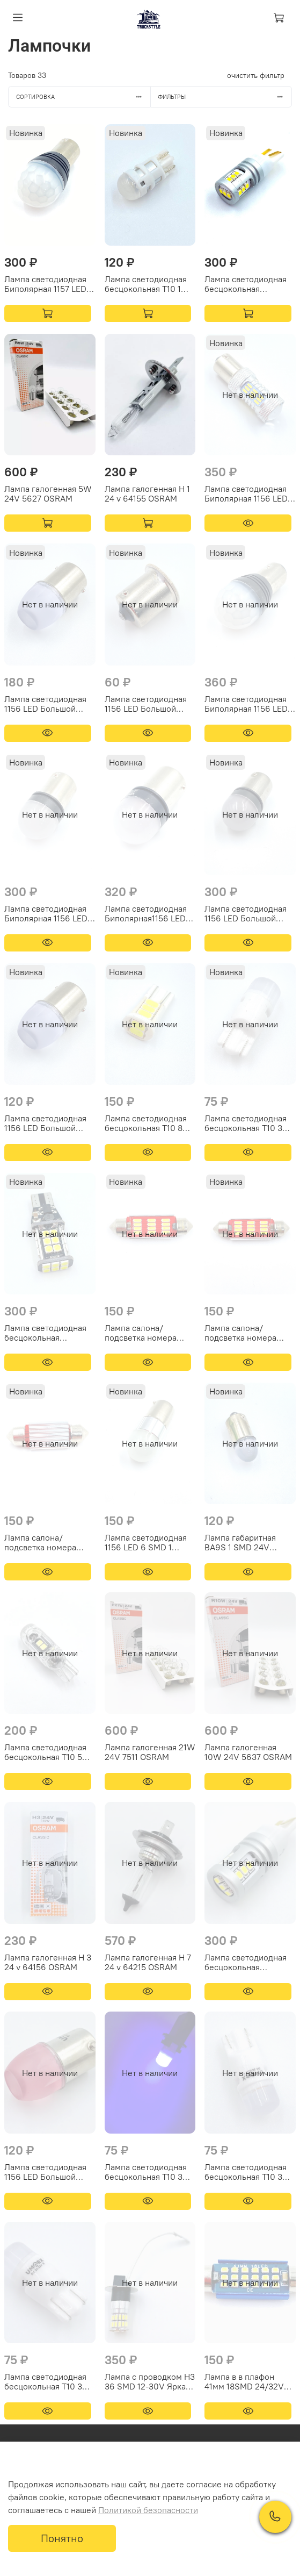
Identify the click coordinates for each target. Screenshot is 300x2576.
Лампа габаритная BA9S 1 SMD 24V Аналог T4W (240, 1542)
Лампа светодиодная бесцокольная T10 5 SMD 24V (45, 1752)
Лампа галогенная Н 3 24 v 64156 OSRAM (47, 1962)
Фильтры (224, 97)
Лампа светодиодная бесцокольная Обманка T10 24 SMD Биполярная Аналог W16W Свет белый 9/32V (45, 1332)
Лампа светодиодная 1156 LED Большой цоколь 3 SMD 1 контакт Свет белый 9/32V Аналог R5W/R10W (45, 1123)
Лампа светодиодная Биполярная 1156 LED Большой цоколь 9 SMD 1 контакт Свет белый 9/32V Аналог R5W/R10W (45, 913)
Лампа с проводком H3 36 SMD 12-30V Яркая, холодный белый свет (150, 2381)
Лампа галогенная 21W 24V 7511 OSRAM (150, 1752)
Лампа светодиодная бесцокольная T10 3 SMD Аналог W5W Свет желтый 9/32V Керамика (245, 2171)
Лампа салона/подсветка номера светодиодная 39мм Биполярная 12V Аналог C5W (243, 1332)
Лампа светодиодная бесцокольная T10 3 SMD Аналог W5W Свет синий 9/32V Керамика (146, 2171)
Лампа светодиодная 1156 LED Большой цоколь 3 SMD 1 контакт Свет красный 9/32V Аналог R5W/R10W (47, 2171)
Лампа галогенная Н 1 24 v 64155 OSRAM (147, 493)
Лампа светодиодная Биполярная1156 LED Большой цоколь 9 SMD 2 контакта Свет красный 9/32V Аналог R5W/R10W (150, 913)
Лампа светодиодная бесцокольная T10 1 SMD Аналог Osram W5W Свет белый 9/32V (146, 284)
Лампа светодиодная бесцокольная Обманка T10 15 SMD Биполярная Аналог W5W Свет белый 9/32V (245, 284)
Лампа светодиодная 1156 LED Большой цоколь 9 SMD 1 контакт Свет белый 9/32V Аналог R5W (45, 703)
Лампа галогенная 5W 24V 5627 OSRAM (48, 493)
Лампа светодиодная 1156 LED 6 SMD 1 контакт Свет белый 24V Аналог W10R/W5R (146, 1542)
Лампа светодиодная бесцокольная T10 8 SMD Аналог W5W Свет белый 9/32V (146, 1123)
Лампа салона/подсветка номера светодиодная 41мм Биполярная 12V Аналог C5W (143, 1332)
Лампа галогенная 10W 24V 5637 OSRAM (248, 1752)
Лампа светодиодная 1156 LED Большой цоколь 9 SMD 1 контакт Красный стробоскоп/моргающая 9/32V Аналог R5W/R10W (245, 913)
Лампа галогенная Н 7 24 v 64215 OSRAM (148, 1962)
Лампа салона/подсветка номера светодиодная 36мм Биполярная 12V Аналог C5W (43, 1542)
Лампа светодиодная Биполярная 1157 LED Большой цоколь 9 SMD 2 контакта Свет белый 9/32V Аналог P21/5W (45, 284)
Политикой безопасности (148, 2510)
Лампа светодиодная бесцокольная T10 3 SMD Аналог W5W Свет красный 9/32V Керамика (45, 2381)
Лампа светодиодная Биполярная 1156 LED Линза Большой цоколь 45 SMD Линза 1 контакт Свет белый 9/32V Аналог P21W (247, 493)
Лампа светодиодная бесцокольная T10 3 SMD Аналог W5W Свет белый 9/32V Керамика (245, 1123)
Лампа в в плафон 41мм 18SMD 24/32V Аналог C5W (244, 2381)
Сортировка (83, 97)
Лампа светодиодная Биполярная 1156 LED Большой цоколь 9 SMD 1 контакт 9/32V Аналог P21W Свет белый (246, 703)
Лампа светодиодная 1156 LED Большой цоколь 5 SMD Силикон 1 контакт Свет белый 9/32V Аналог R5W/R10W (146, 703)
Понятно (62, 2538)
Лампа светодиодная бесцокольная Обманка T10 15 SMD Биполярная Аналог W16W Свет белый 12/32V (245, 1962)
